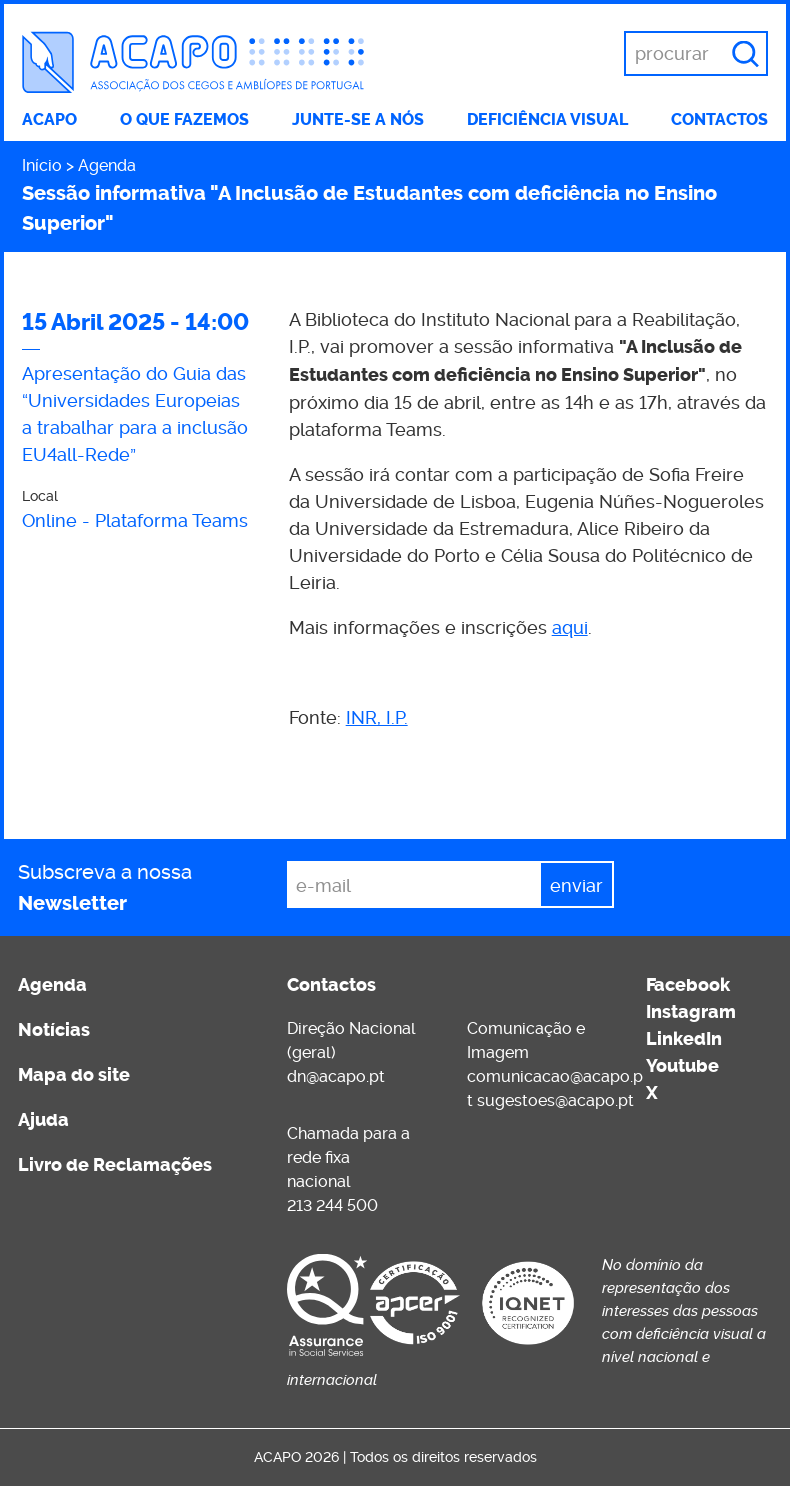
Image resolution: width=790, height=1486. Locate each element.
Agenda (107, 165)
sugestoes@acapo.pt (555, 1100)
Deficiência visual (547, 119)
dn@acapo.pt (336, 1076)
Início (42, 165)
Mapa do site (74, 1075)
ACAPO (49, 119)
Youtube (682, 1066)
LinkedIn (684, 1039)
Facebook (688, 985)
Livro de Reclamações (115, 1165)
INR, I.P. (377, 717)
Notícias (54, 1030)
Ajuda (43, 1120)
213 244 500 (332, 1205)
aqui (570, 627)
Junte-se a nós (358, 119)
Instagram (691, 1012)
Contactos (719, 119)
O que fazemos (184, 119)
